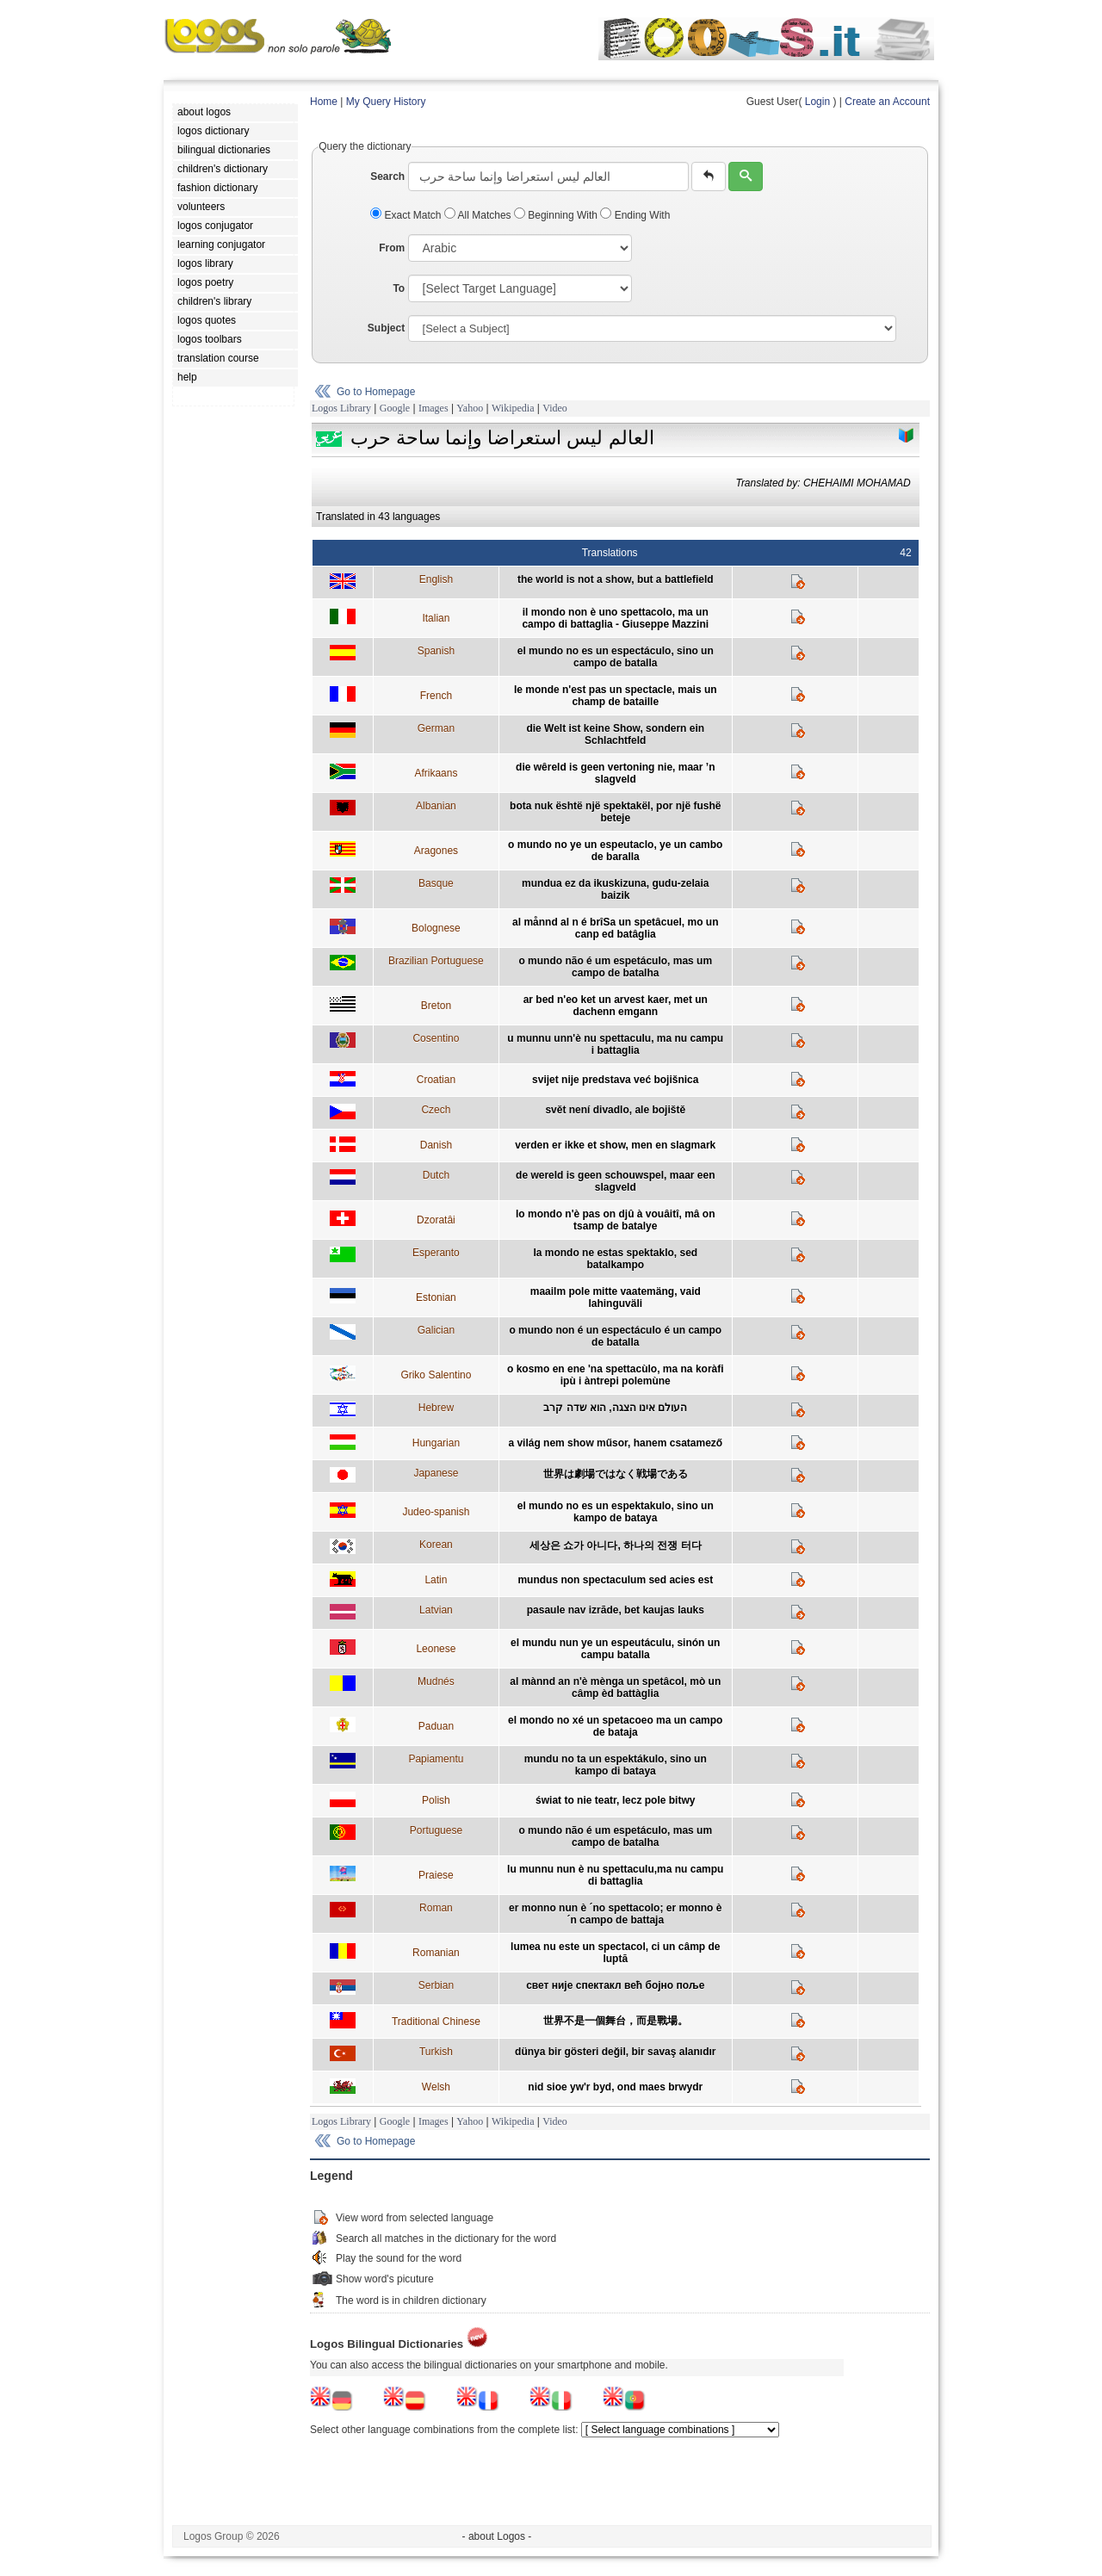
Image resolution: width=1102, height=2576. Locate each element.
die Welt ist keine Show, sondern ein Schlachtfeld (615, 734)
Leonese (435, 1649)
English (436, 579)
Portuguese (436, 1830)
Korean (436, 1545)
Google (395, 408)
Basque (436, 883)
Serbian (436, 1985)
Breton (436, 1006)
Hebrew (436, 1408)
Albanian (436, 806)
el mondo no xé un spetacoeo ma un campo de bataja (615, 1726)
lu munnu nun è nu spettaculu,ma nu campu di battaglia (615, 1875)
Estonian (436, 1297)
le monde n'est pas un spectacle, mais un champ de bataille (615, 696)
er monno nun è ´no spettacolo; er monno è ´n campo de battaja (615, 1914)
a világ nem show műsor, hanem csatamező (615, 1443)
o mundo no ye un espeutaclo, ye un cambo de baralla (615, 851)
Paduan (436, 1726)
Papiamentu (435, 1759)
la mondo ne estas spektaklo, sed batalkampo (615, 1259)
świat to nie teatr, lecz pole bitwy (615, 1800)
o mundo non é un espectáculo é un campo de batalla (615, 1336)
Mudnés (436, 1681)
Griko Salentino (435, 1375)
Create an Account (887, 102)
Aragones (436, 851)
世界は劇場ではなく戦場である (615, 1474)
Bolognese (436, 928)
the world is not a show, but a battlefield (615, 579)
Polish (436, 1800)
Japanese (435, 1473)
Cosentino (435, 1038)
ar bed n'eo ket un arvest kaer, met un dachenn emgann (615, 1006)
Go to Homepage (376, 392)
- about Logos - (497, 2536)
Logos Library (341, 408)
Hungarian (436, 1443)
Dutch (436, 1175)
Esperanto (436, 1253)
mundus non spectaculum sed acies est (615, 1580)
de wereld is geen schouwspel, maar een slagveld (615, 1181)
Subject (386, 328)
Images (433, 408)
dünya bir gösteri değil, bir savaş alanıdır (615, 2052)
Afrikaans (435, 773)
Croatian (436, 1080)
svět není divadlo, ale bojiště (615, 1110)
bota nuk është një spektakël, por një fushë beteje (615, 812)
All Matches (479, 215)
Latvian (436, 1610)
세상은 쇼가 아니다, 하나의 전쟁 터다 (615, 1545)
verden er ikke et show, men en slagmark (615, 1145)
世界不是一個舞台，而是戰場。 (615, 2021)
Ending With (635, 215)
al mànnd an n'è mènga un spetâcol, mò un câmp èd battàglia (615, 1687)
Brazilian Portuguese (436, 961)
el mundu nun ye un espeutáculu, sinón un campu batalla (615, 1649)
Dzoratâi (436, 1220)
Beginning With (557, 215)
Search (387, 176)
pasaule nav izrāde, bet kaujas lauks (615, 1610)
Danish (436, 1145)
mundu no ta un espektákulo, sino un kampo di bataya (615, 1765)
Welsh (436, 2087)
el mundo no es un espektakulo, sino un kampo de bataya (615, 1512)
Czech (435, 1110)
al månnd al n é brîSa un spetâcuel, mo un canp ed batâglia (615, 928)
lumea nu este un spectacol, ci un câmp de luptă (615, 1953)
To (399, 288)
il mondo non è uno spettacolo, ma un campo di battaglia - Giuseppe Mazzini (615, 618)
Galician (436, 1330)
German (436, 728)
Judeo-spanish (435, 1512)
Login (817, 102)
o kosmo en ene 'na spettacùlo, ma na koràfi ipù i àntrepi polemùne (615, 1375)
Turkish (436, 2052)
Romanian (436, 1953)
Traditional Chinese (436, 2022)
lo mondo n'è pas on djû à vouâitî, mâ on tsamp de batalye (615, 1220)
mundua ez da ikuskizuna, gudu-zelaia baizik (615, 889)
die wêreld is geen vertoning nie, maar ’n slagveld (615, 773)
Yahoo (469, 408)
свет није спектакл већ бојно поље (615, 1985)
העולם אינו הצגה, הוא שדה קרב (615, 1408)
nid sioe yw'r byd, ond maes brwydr (615, 2087)
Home (323, 102)
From (392, 248)
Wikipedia (513, 408)
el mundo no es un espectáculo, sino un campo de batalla (615, 657)
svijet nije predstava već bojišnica (615, 1080)
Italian (435, 618)
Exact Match (407, 215)
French (436, 696)
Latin (435, 1580)
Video (554, 408)
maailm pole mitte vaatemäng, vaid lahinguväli (615, 1297)
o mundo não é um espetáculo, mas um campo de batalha (615, 967)
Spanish (436, 651)
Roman (436, 1908)
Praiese (436, 1875)
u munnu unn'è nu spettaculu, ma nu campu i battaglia (615, 1044)
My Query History (386, 102)
